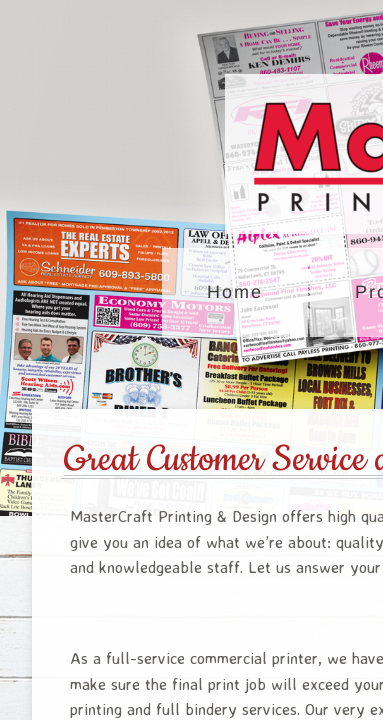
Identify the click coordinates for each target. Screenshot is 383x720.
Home (235, 292)
